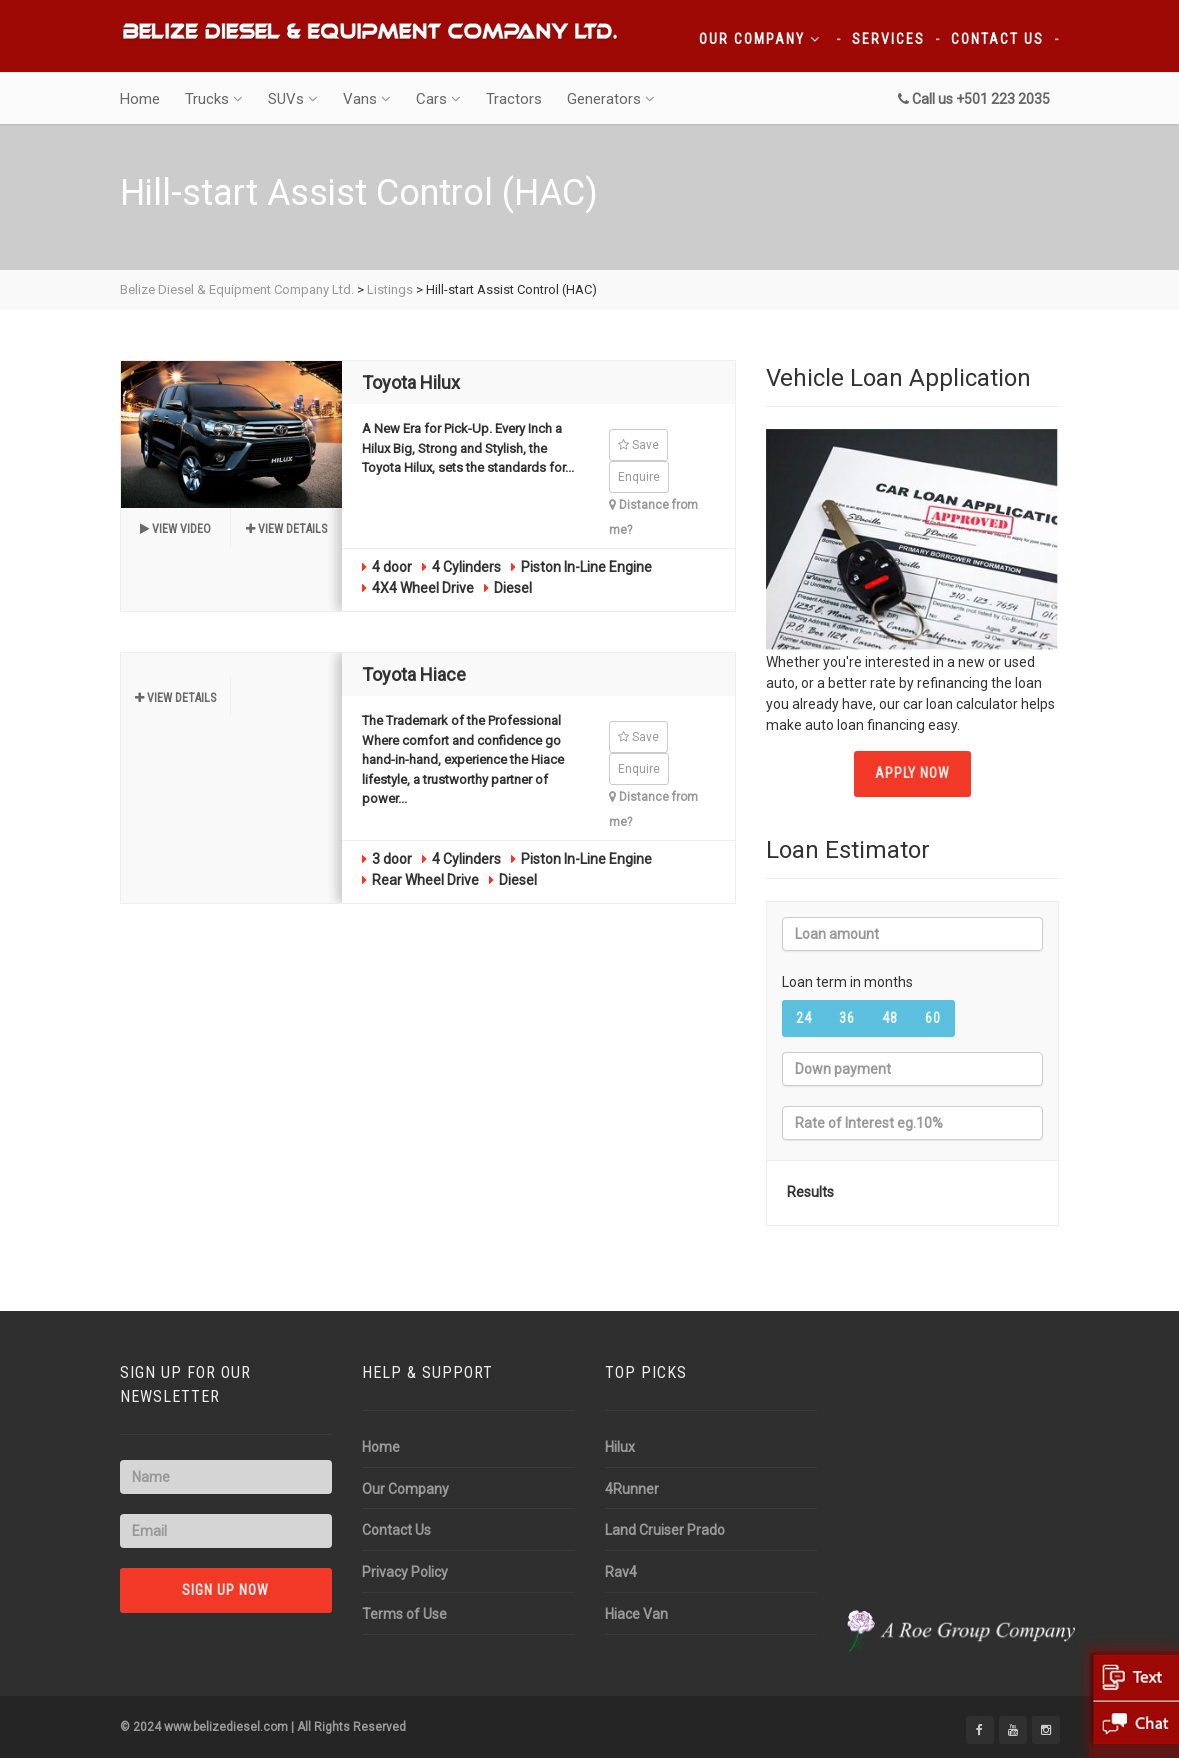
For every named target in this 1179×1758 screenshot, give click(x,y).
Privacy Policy (405, 1572)
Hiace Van (636, 1614)
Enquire (639, 477)
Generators (611, 99)
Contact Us (997, 39)
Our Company (760, 39)
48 (890, 1018)
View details (286, 529)
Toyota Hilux (411, 382)
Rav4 (621, 1572)
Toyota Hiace (414, 674)
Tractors (514, 99)
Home (140, 99)
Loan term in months (847, 982)
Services (888, 39)
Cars (438, 99)
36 (847, 1018)
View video (175, 529)
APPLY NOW (912, 773)
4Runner (632, 1489)
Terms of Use (404, 1614)
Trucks (214, 99)
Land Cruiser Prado (665, 1530)
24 (804, 1018)
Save (638, 445)
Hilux (620, 1447)
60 (933, 1018)
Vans (367, 99)
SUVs (293, 99)
